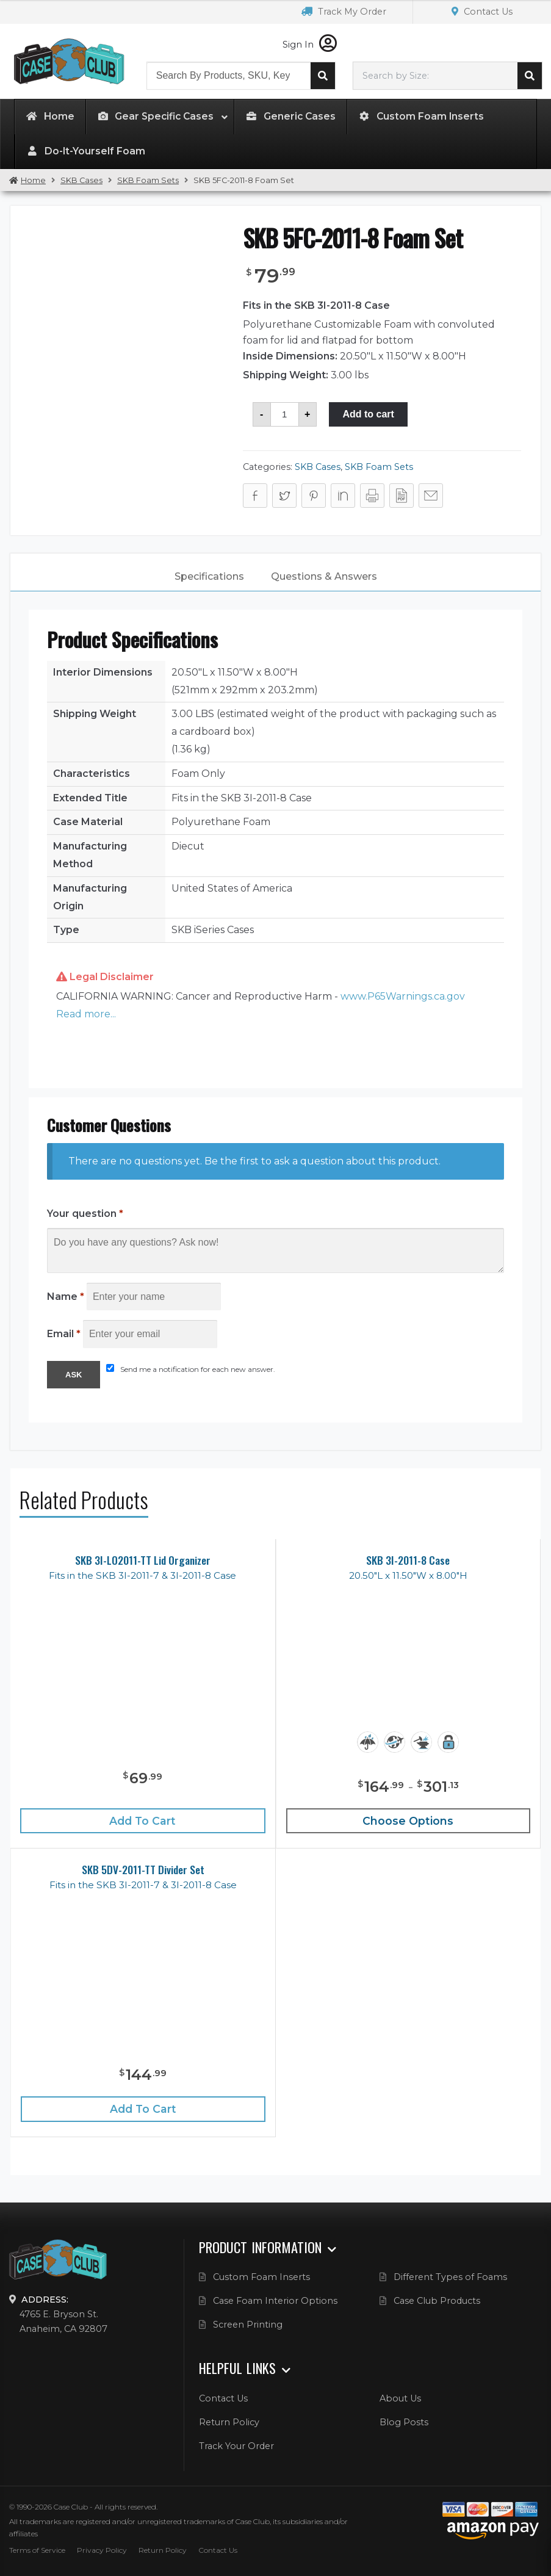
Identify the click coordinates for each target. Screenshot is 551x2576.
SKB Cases (81, 180)
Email (64, 1334)
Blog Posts (404, 2422)
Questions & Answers (324, 576)
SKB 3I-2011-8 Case (408, 1560)
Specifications (209, 576)
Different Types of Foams (450, 2276)
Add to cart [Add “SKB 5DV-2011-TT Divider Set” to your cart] (143, 2108)
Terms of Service (37, 2550)
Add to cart (368, 414)
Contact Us (482, 11)
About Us (400, 2398)
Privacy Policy (102, 2550)
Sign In (310, 44)
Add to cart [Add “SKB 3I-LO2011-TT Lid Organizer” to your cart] (142, 1820)
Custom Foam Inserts (261, 2276)
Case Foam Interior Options (275, 2300)
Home (33, 180)
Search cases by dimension (529, 75)
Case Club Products (437, 2300)
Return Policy (229, 2422)
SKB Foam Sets (148, 180)
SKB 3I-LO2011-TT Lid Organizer (143, 1560)
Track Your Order (236, 2446)
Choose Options (407, 1820)
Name (65, 1296)
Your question (85, 1213)
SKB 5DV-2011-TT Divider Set (143, 1869)
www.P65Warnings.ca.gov (402, 996)
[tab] (209, 577)
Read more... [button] (86, 1014)
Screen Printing (248, 2324)
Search (323, 75)
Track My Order (343, 11)
